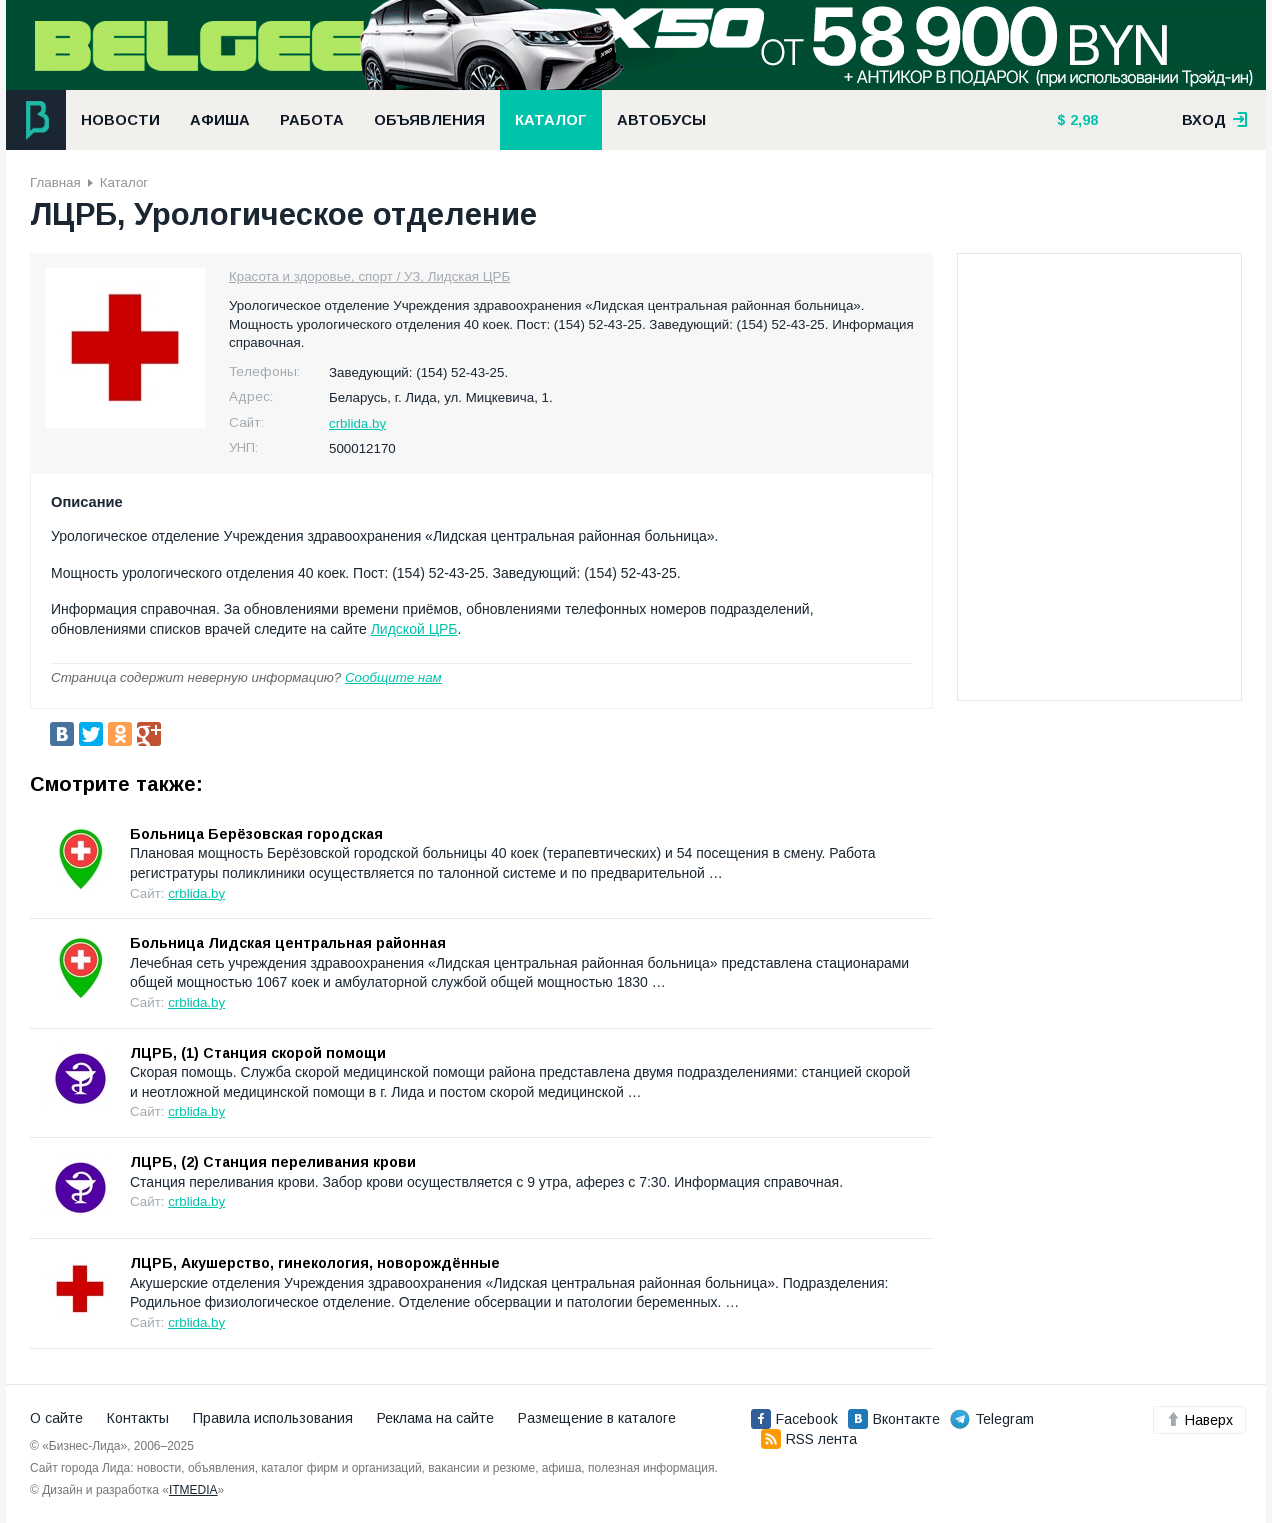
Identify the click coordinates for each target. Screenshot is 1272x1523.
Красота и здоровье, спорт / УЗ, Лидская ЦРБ (369, 276)
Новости (120, 120)
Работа (312, 120)
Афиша (220, 120)
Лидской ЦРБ (414, 629)
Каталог (551, 120)
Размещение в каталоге (597, 1418)
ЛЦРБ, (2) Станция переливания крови (273, 1162)
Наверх (1199, 1420)
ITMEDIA (193, 1490)
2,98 (1082, 120)
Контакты (138, 1418)
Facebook (794, 1419)
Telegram (992, 1419)
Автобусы (661, 120)
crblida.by (357, 423)
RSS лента (809, 1439)
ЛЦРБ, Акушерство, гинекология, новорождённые (315, 1263)
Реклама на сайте (435, 1418)
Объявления (429, 120)
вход (1215, 120)
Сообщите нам (393, 677)
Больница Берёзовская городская (256, 834)
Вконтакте (894, 1419)
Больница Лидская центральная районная (288, 943)
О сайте (56, 1418)
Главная (55, 182)
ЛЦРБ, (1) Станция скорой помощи (258, 1053)
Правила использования (273, 1418)
